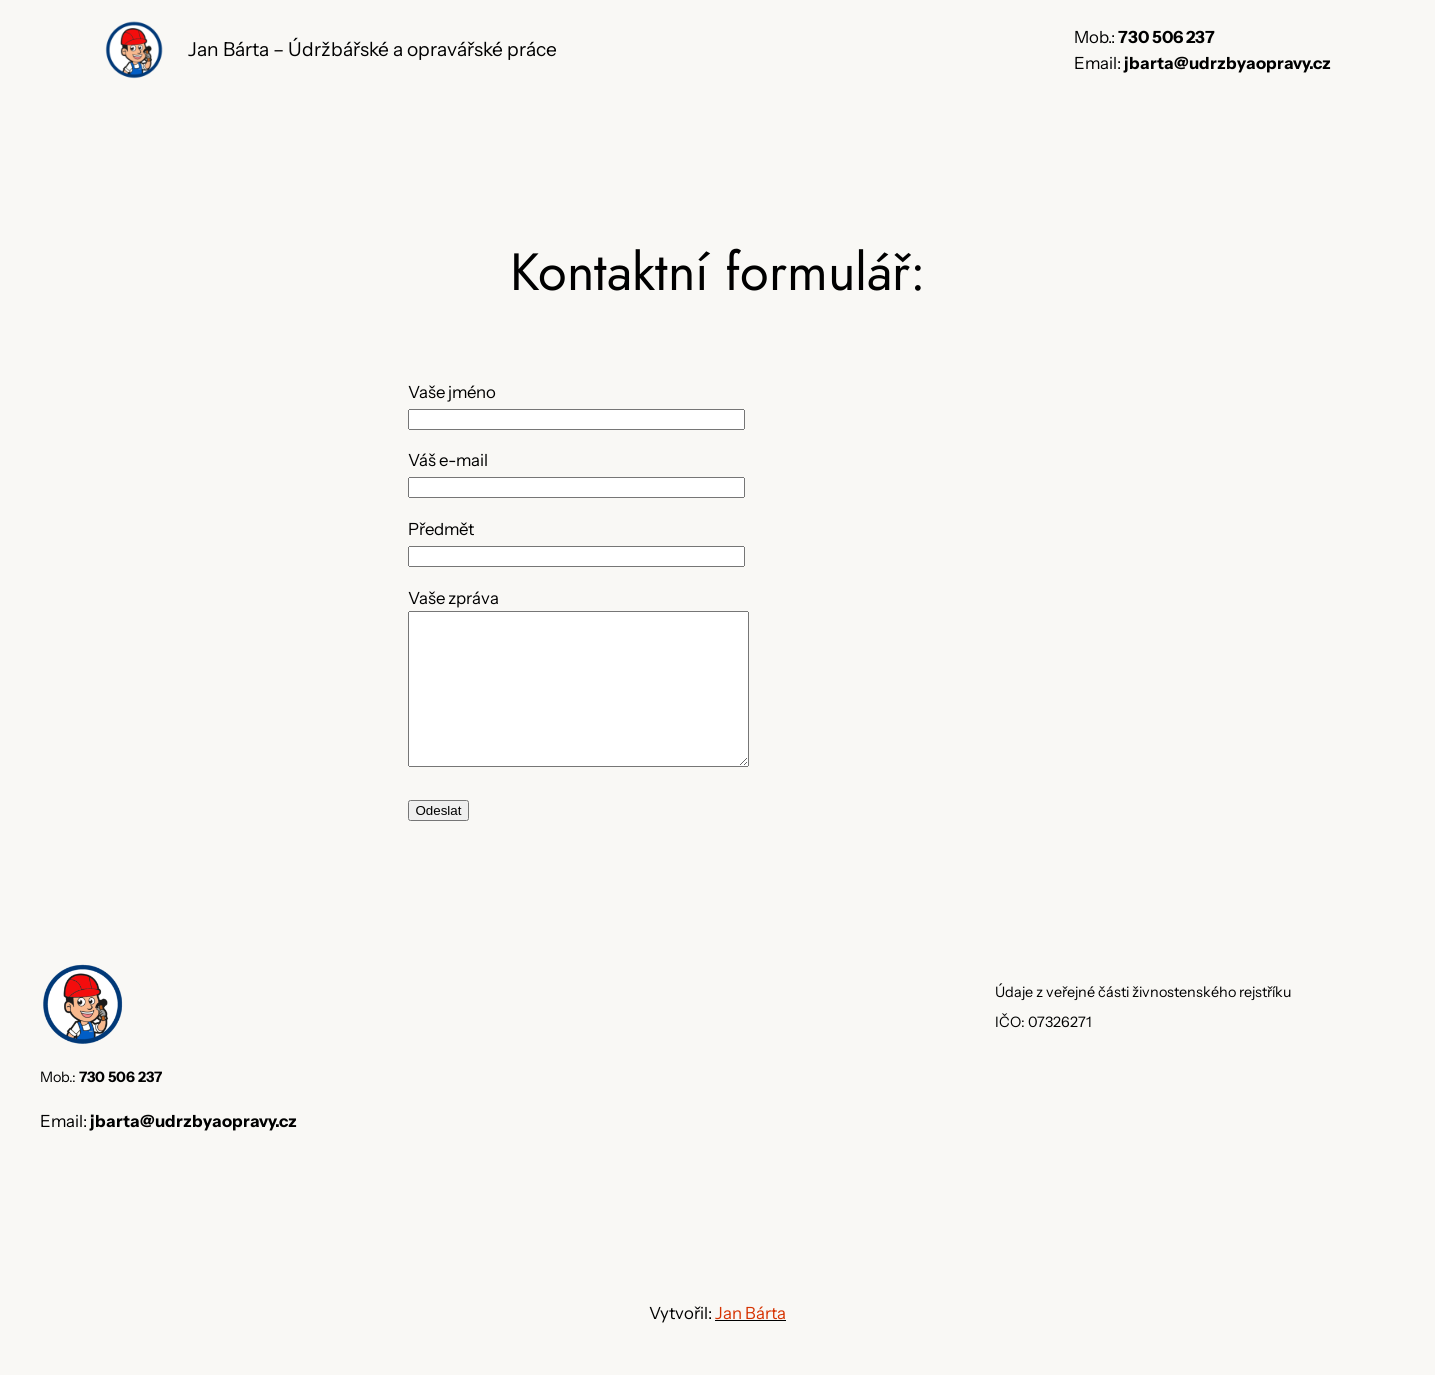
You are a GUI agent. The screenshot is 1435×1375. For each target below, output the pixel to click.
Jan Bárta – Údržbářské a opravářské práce (372, 49)
